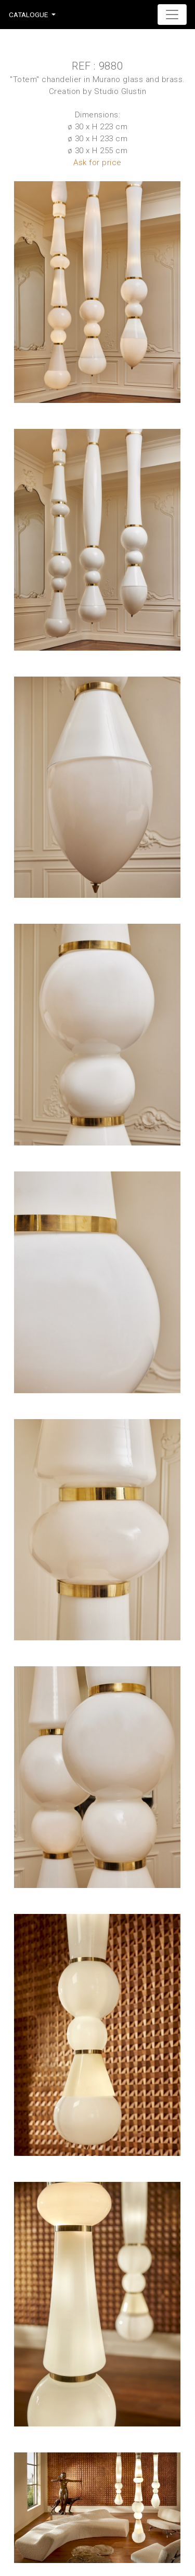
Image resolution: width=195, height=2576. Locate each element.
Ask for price (97, 162)
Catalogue (28, 14)
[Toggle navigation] (172, 14)
